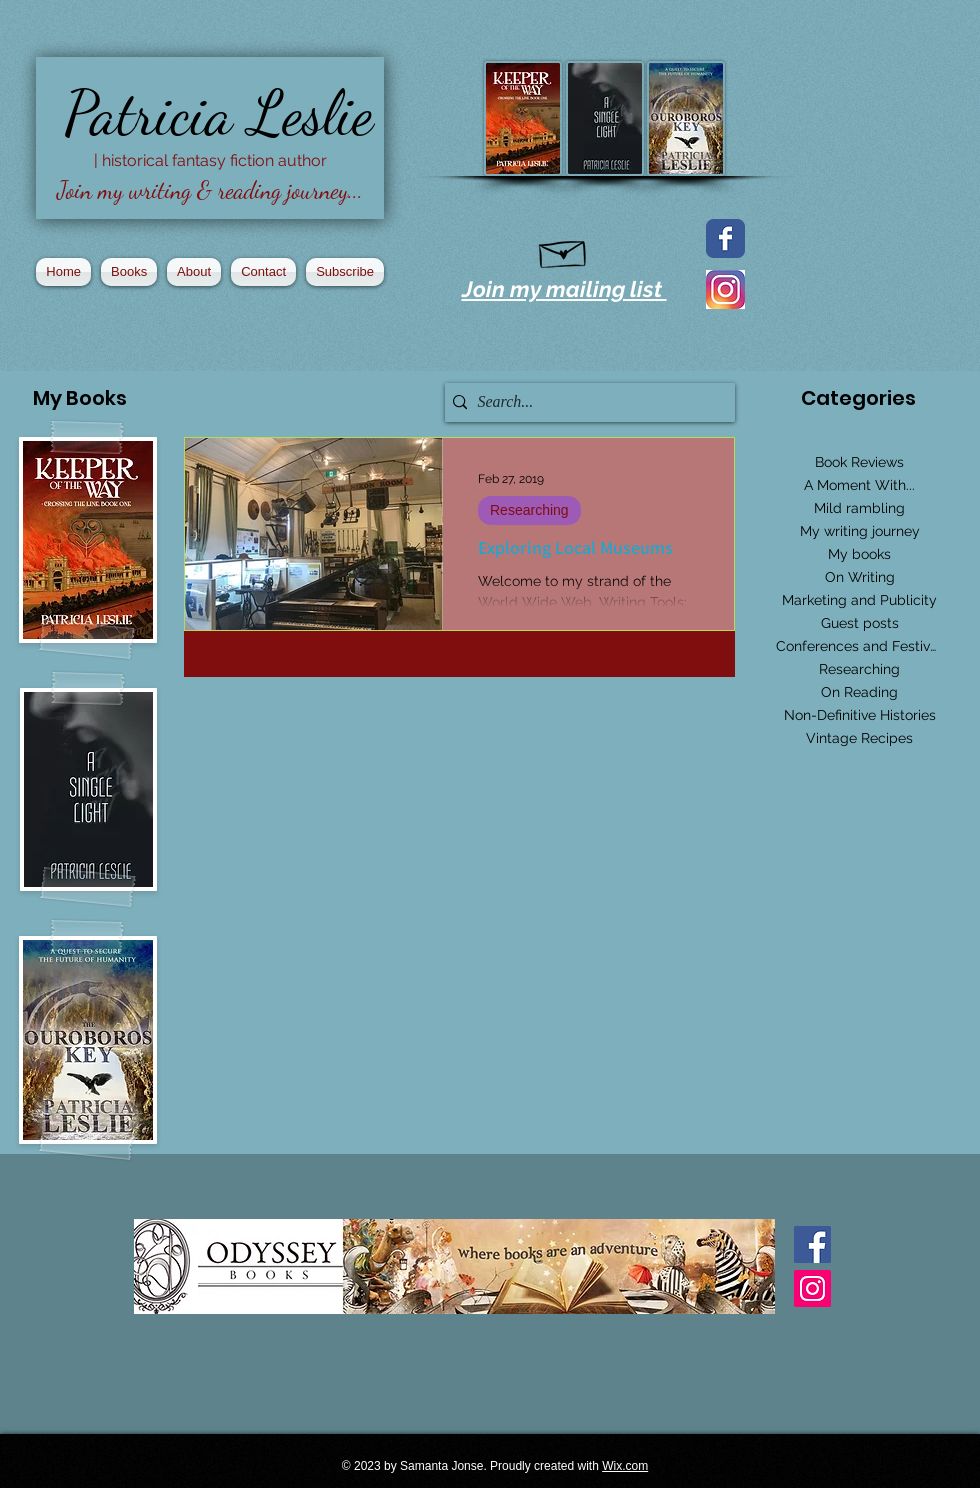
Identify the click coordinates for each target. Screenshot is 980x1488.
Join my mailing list (564, 289)
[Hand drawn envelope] (563, 250)
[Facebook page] (725, 238)
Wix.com (625, 1466)
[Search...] (585, 402)
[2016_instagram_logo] (725, 289)
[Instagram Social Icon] (812, 1288)
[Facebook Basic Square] (812, 1244)
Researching (529, 510)
